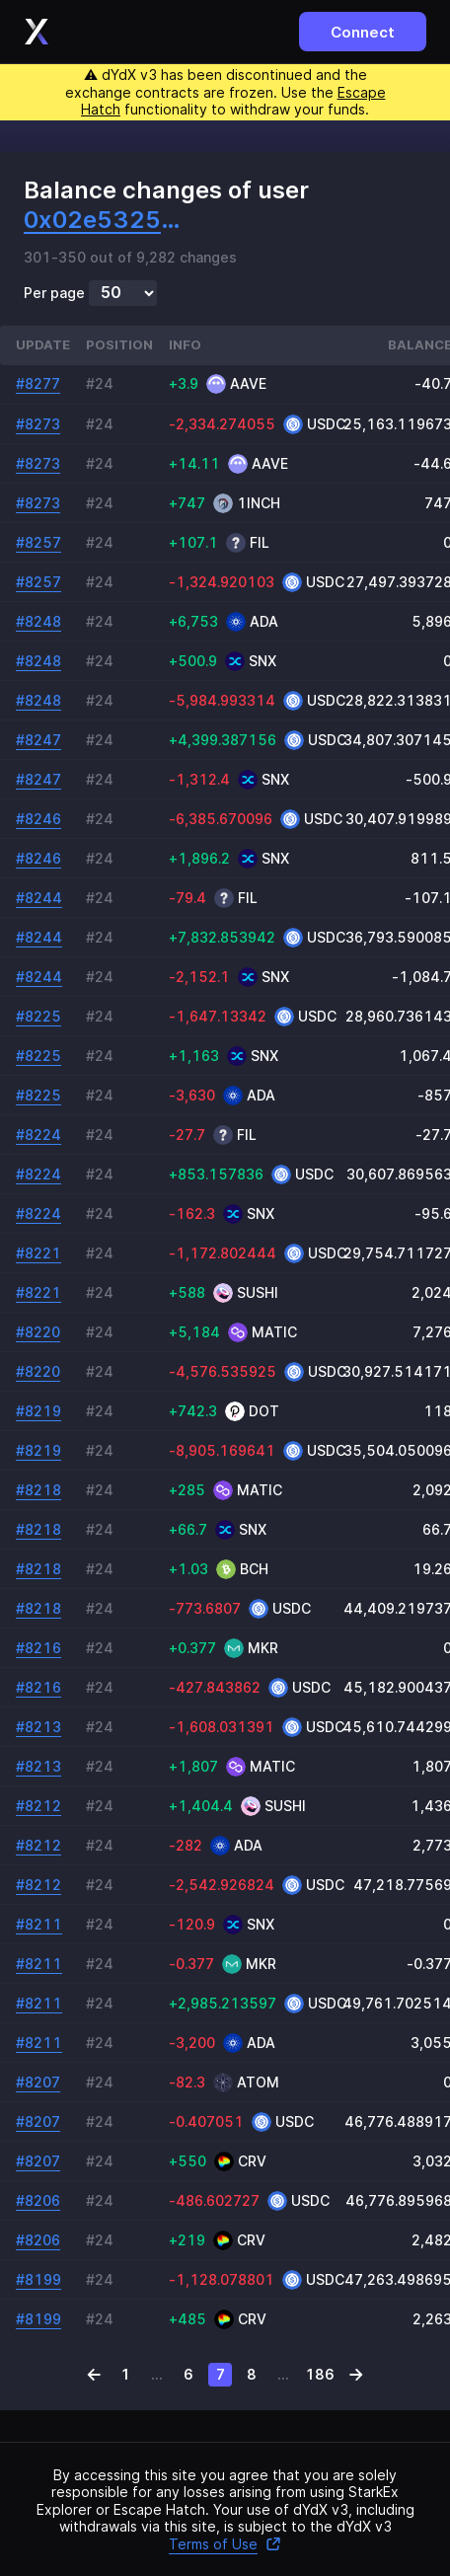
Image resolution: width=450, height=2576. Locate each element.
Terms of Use (225, 2544)
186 (320, 2374)
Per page (54, 293)
